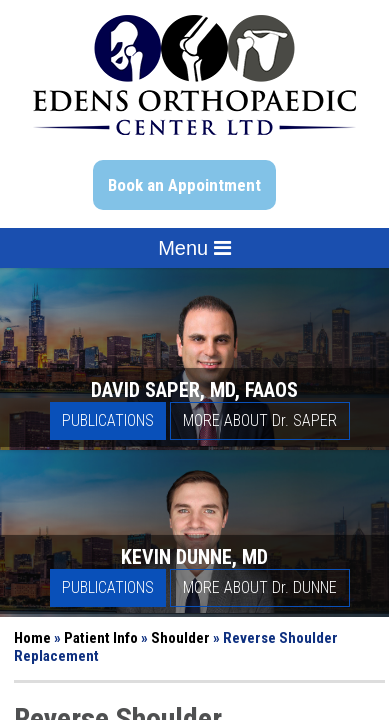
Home (32, 638)
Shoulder (180, 638)
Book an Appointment (184, 185)
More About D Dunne (260, 587)
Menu (194, 248)
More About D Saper (260, 420)
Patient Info (101, 638)
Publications (108, 420)
